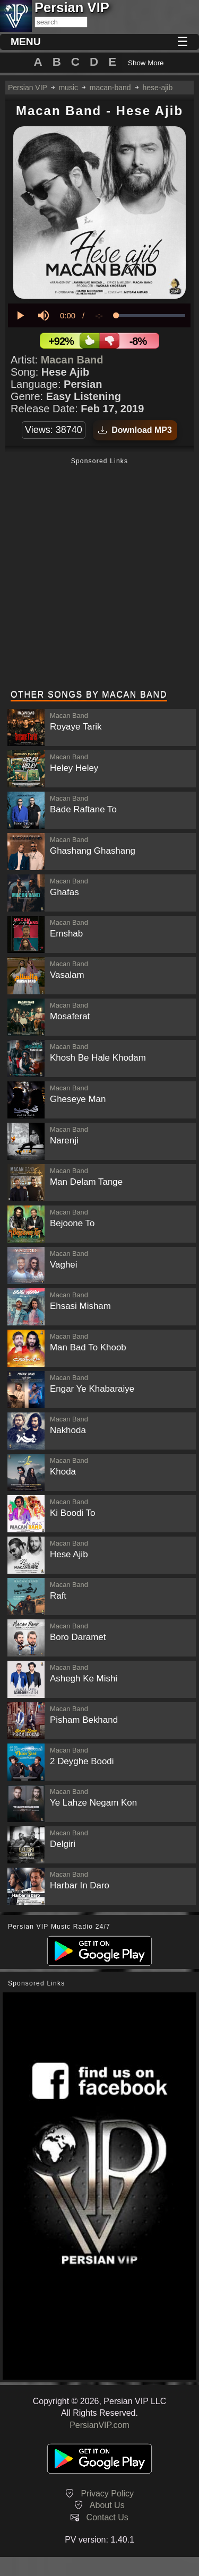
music (68, 87)
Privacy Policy (107, 2493)
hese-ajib (157, 87)
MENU (26, 41)
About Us (107, 2505)
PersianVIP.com (99, 2425)
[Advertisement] (99, 574)
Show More (145, 63)
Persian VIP (27, 87)
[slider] (150, 315)
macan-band (110, 87)
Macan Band (72, 360)
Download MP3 (135, 430)
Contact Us (107, 2517)
